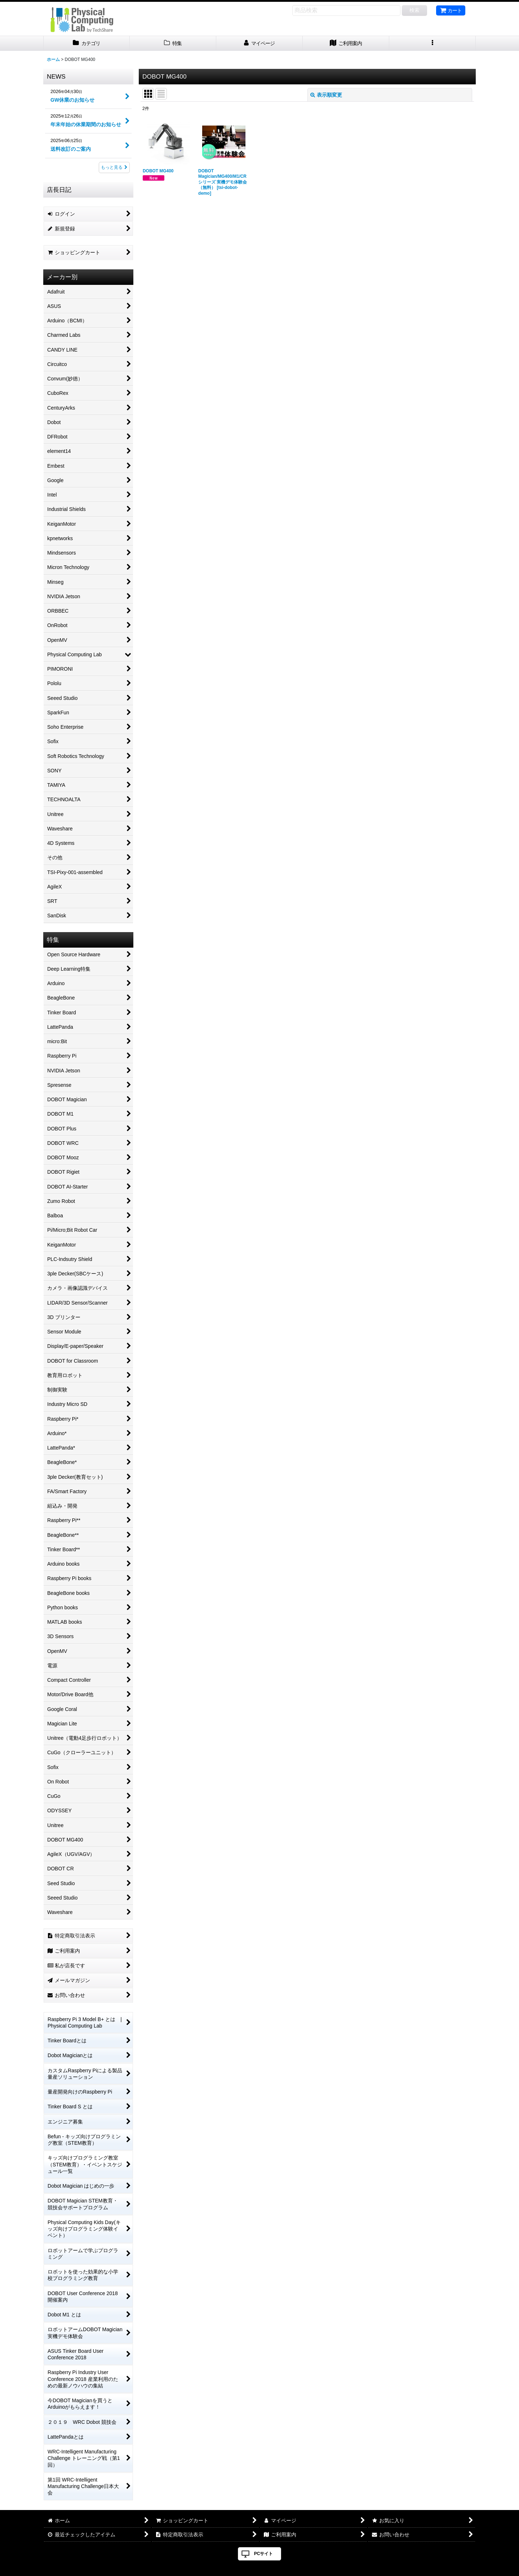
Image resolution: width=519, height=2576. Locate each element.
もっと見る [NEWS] (114, 167)
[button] (432, 43)
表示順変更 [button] (326, 95)
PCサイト (263, 2553)
